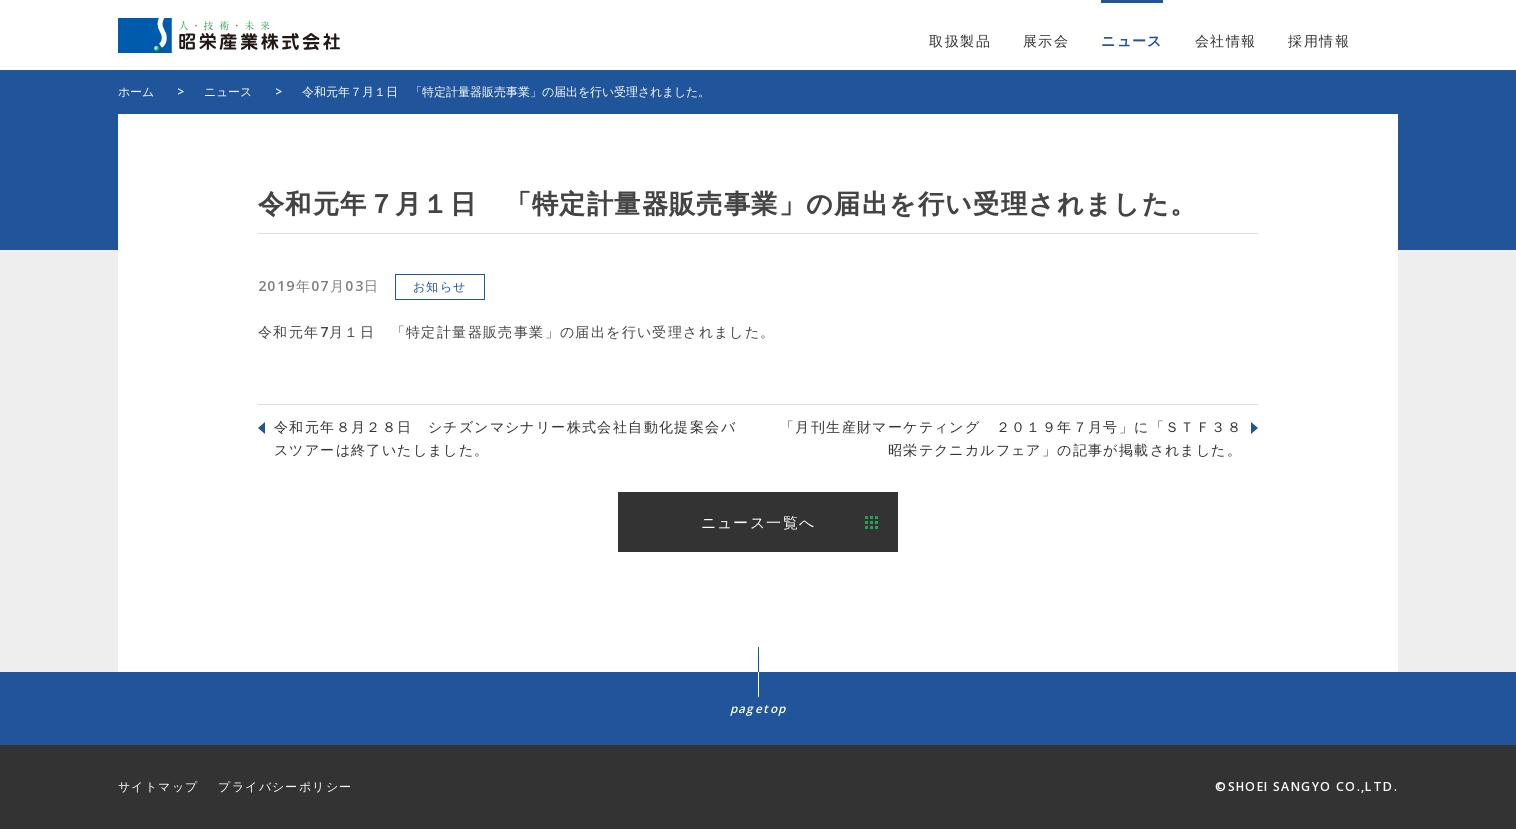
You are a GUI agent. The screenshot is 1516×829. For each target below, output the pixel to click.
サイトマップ (158, 786)
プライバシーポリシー (285, 786)
